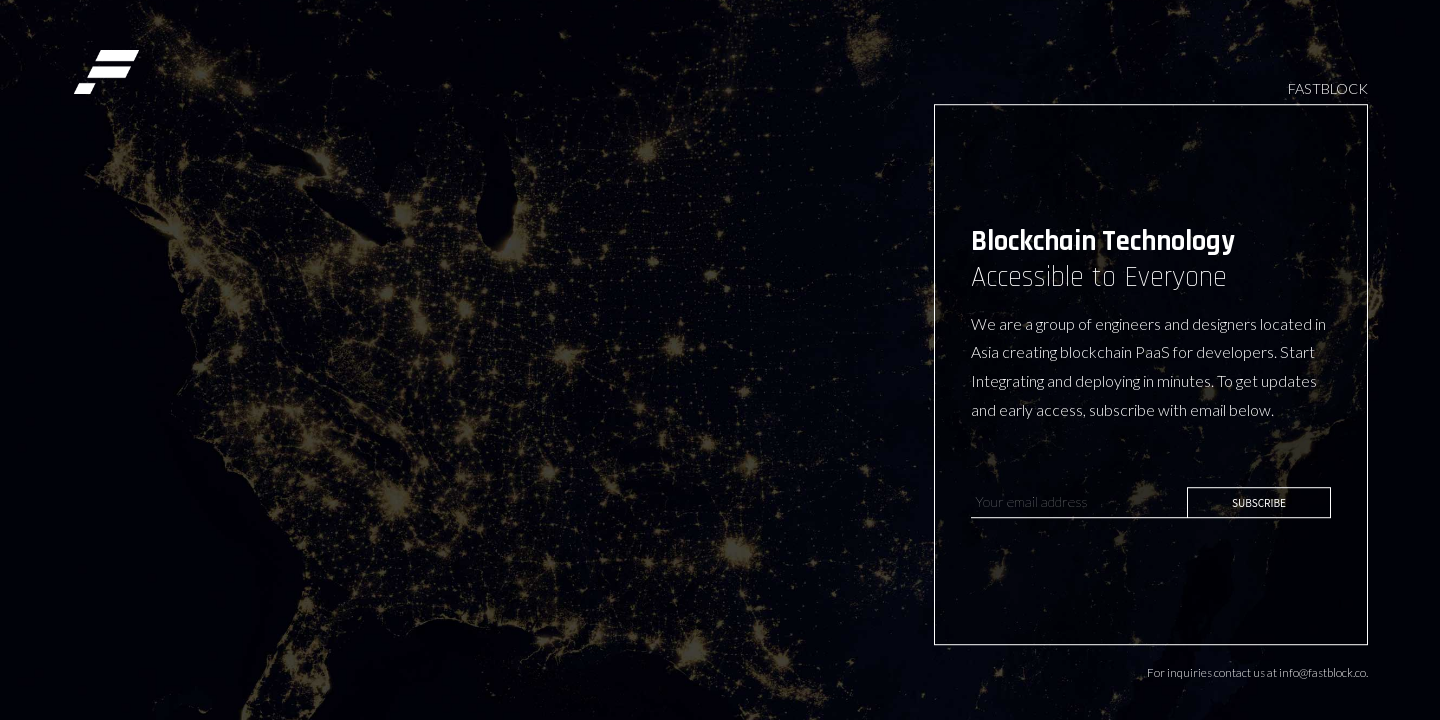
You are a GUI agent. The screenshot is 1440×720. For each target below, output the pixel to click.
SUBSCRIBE (1259, 502)
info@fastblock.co (1322, 672)
